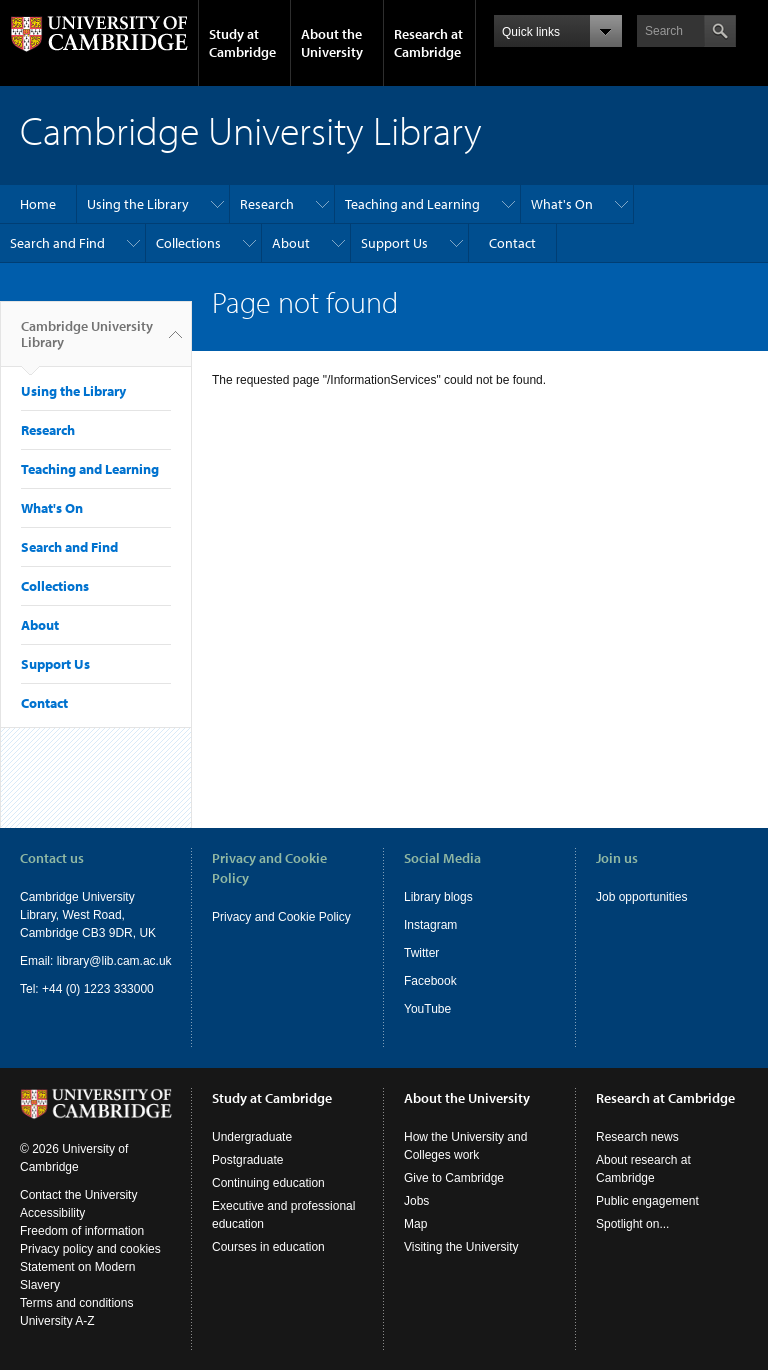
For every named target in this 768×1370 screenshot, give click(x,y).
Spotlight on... (632, 1224)
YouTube (427, 1009)
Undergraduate (252, 1137)
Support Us (394, 243)
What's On (562, 204)
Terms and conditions (76, 1303)
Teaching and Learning (412, 204)
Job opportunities (641, 897)
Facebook (430, 981)
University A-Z (57, 1321)
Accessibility (52, 1213)
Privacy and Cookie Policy (281, 917)
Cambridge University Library (87, 342)
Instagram (430, 925)
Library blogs (438, 897)
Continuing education (268, 1183)
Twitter (421, 953)
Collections (188, 243)
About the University (332, 43)
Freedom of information (82, 1231)
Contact (512, 243)
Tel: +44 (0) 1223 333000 (87, 989)
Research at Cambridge (428, 43)
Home (38, 204)
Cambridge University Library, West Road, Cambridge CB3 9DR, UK (88, 915)
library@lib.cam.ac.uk (114, 961)
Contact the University (78, 1195)
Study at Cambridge (242, 43)
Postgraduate (247, 1160)
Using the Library (138, 204)
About (291, 243)
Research (267, 204)
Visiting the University (461, 1247)
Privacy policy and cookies (90, 1249)
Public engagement (647, 1201)
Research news (637, 1137)
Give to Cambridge (454, 1178)
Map (415, 1224)
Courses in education (268, 1247)
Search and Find (57, 243)
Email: (38, 961)
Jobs (416, 1201)
